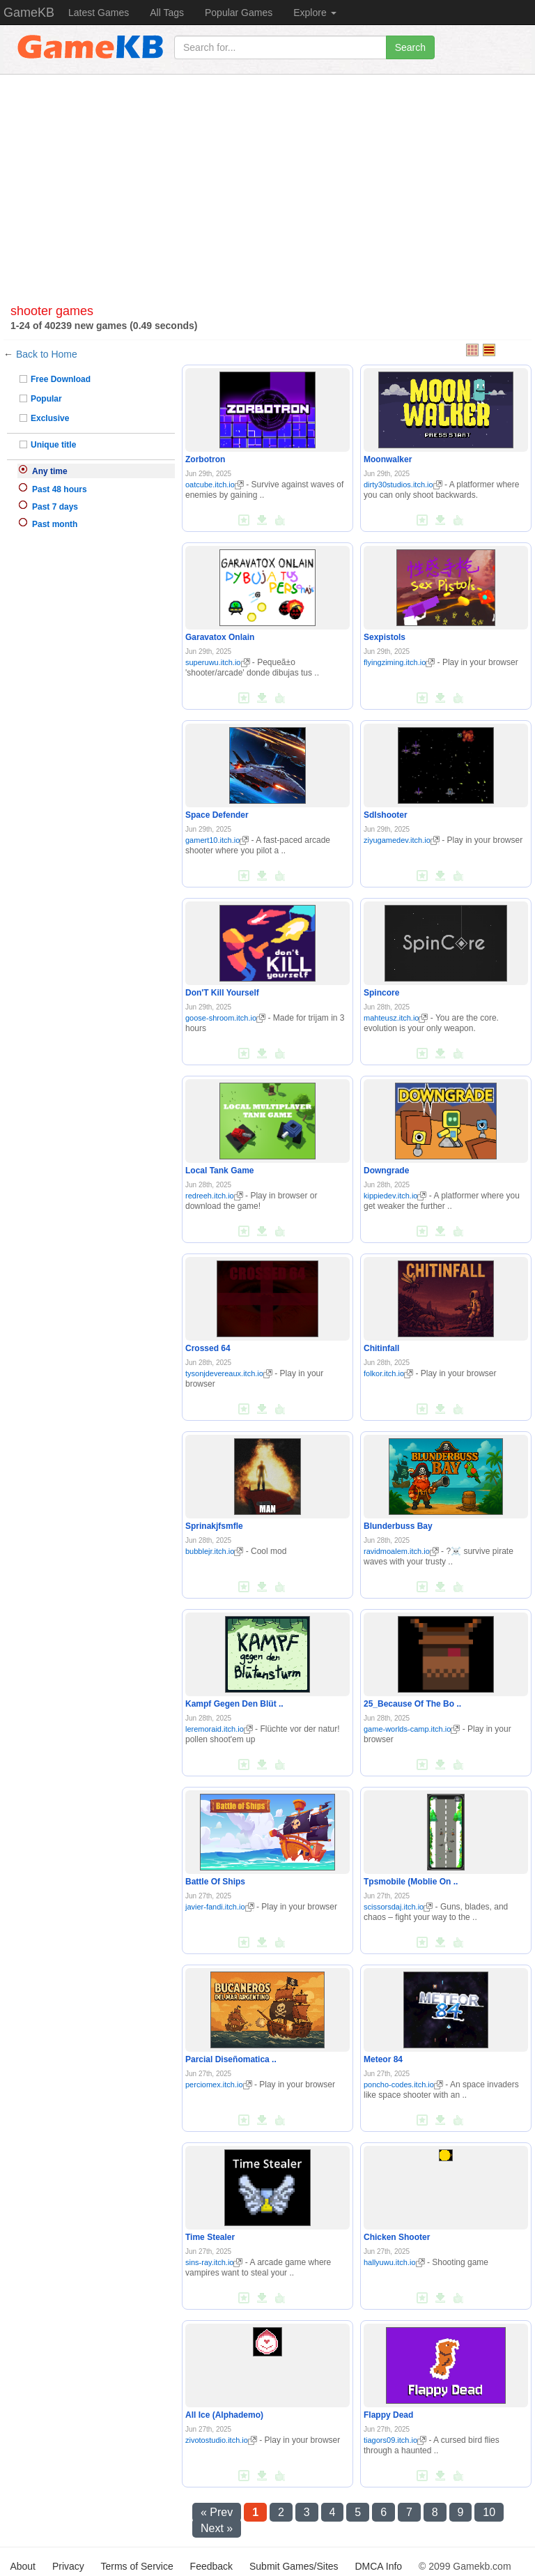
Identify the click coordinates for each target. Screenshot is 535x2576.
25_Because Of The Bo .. (412, 1704)
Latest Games (98, 12)
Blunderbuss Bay (398, 1526)
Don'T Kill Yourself (222, 993)
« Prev (217, 2512)
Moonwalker (388, 459)
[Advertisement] (267, 193)
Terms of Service (136, 2566)
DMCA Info (378, 2566)
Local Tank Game (219, 1170)
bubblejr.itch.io (214, 1551)
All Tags (167, 12)
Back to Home (46, 354)
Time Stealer (210, 2237)
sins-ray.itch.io (213, 2262)
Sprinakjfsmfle (214, 1526)
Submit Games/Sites (294, 2566)
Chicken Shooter (397, 2237)
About (23, 2566)
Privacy (68, 2566)
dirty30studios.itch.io (403, 484)
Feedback (211, 2566)
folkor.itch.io (388, 1373)
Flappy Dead (388, 2415)
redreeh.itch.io (214, 1195)
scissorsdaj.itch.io (398, 1907)
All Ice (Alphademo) (224, 2415)
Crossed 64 (208, 1348)
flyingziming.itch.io (399, 662)
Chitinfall (381, 1348)
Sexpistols (384, 637)
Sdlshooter (386, 815)
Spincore (381, 993)
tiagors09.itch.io (395, 2440)
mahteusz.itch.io (396, 1018)
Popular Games (238, 12)
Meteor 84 (383, 2059)
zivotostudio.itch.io (221, 2440)
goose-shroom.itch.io (225, 1018)
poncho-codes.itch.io (403, 2084)
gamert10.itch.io (217, 840)
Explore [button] (314, 12)
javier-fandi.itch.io (219, 1907)
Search (410, 47)
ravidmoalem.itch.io (401, 1551)
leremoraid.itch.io (219, 1729)
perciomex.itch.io (218, 2084)
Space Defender (217, 815)
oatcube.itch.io (214, 484)
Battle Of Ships (215, 1882)
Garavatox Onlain (219, 637)
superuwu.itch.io (217, 662)
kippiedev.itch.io (395, 1195)
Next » (217, 2528)
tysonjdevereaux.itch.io (228, 1373)
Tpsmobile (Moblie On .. (411, 1882)
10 (489, 2512)
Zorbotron (205, 459)
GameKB (28, 13)
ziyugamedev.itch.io (402, 840)
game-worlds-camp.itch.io (412, 1729)
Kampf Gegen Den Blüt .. (234, 1704)
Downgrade (386, 1170)
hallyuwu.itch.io (394, 2262)
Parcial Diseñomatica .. (231, 2059)
